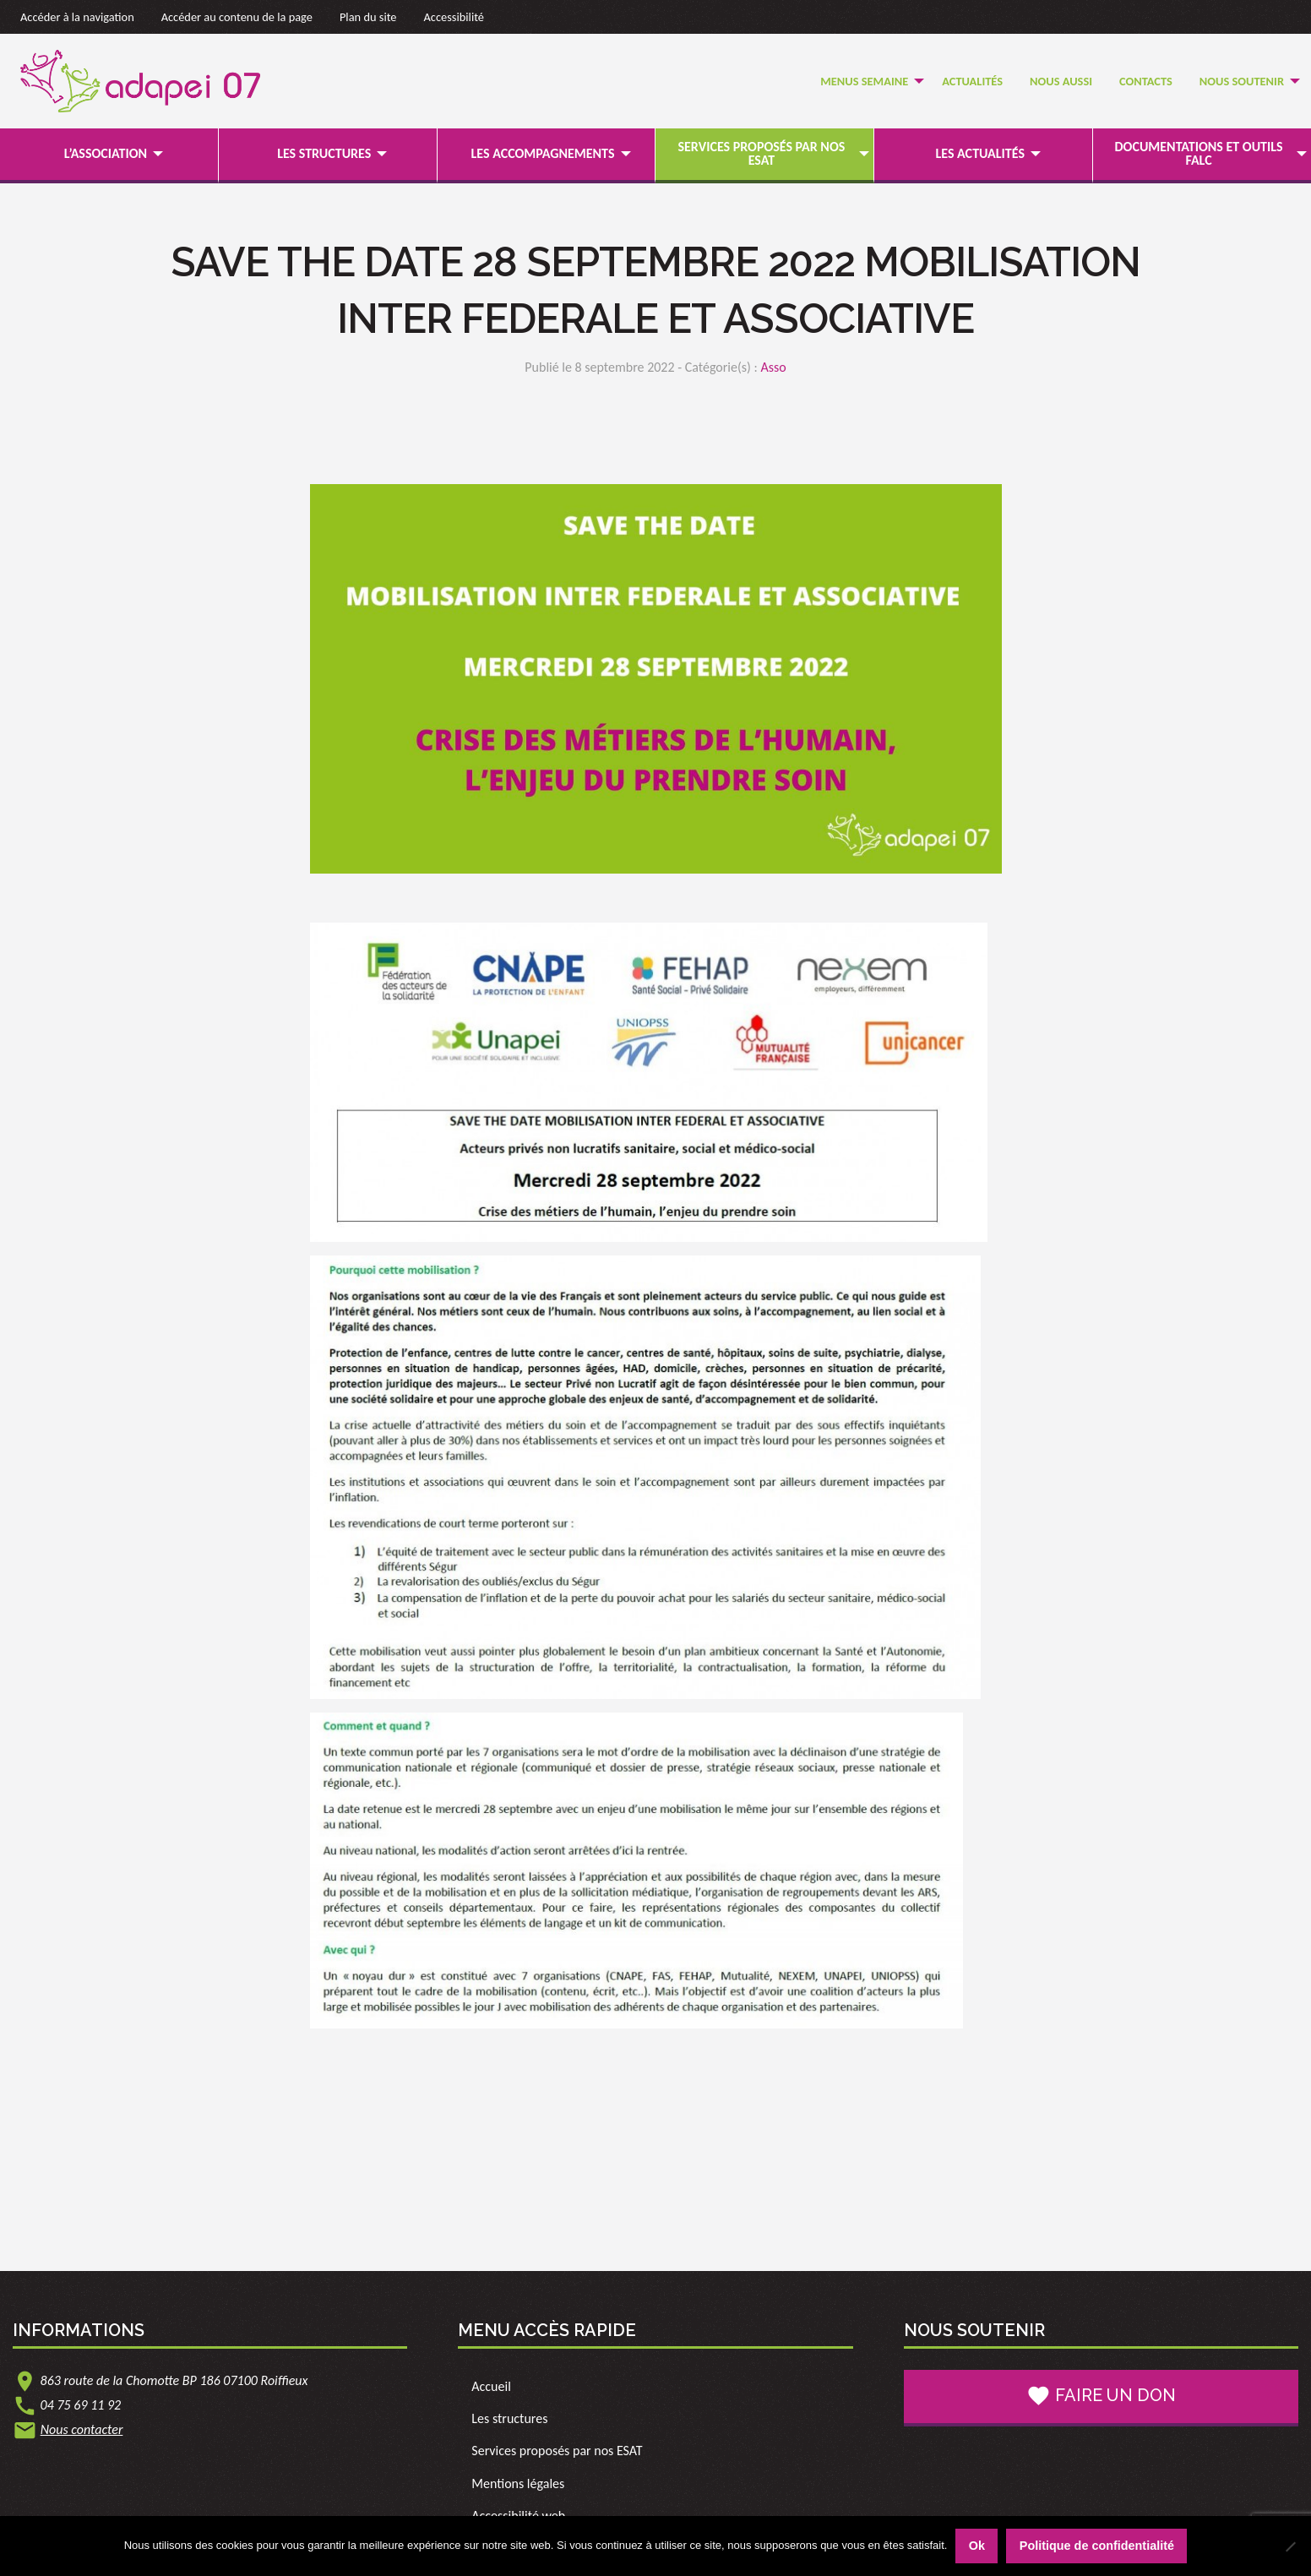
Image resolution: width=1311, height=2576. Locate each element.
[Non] (1289, 2546)
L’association (105, 153)
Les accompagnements (543, 153)
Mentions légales (517, 2483)
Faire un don (1101, 2396)
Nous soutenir (1241, 81)
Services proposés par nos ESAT (762, 153)
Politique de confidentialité (1097, 2545)
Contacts (1145, 81)
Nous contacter (82, 2429)
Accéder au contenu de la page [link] (237, 17)
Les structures (324, 153)
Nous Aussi (1061, 81)
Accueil (491, 2386)
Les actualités (980, 153)
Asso (773, 367)
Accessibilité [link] (454, 17)
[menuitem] (867, 81)
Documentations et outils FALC (1199, 153)
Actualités (972, 81)
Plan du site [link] (368, 17)
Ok (977, 2545)
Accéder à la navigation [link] (77, 17)
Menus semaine (864, 81)
